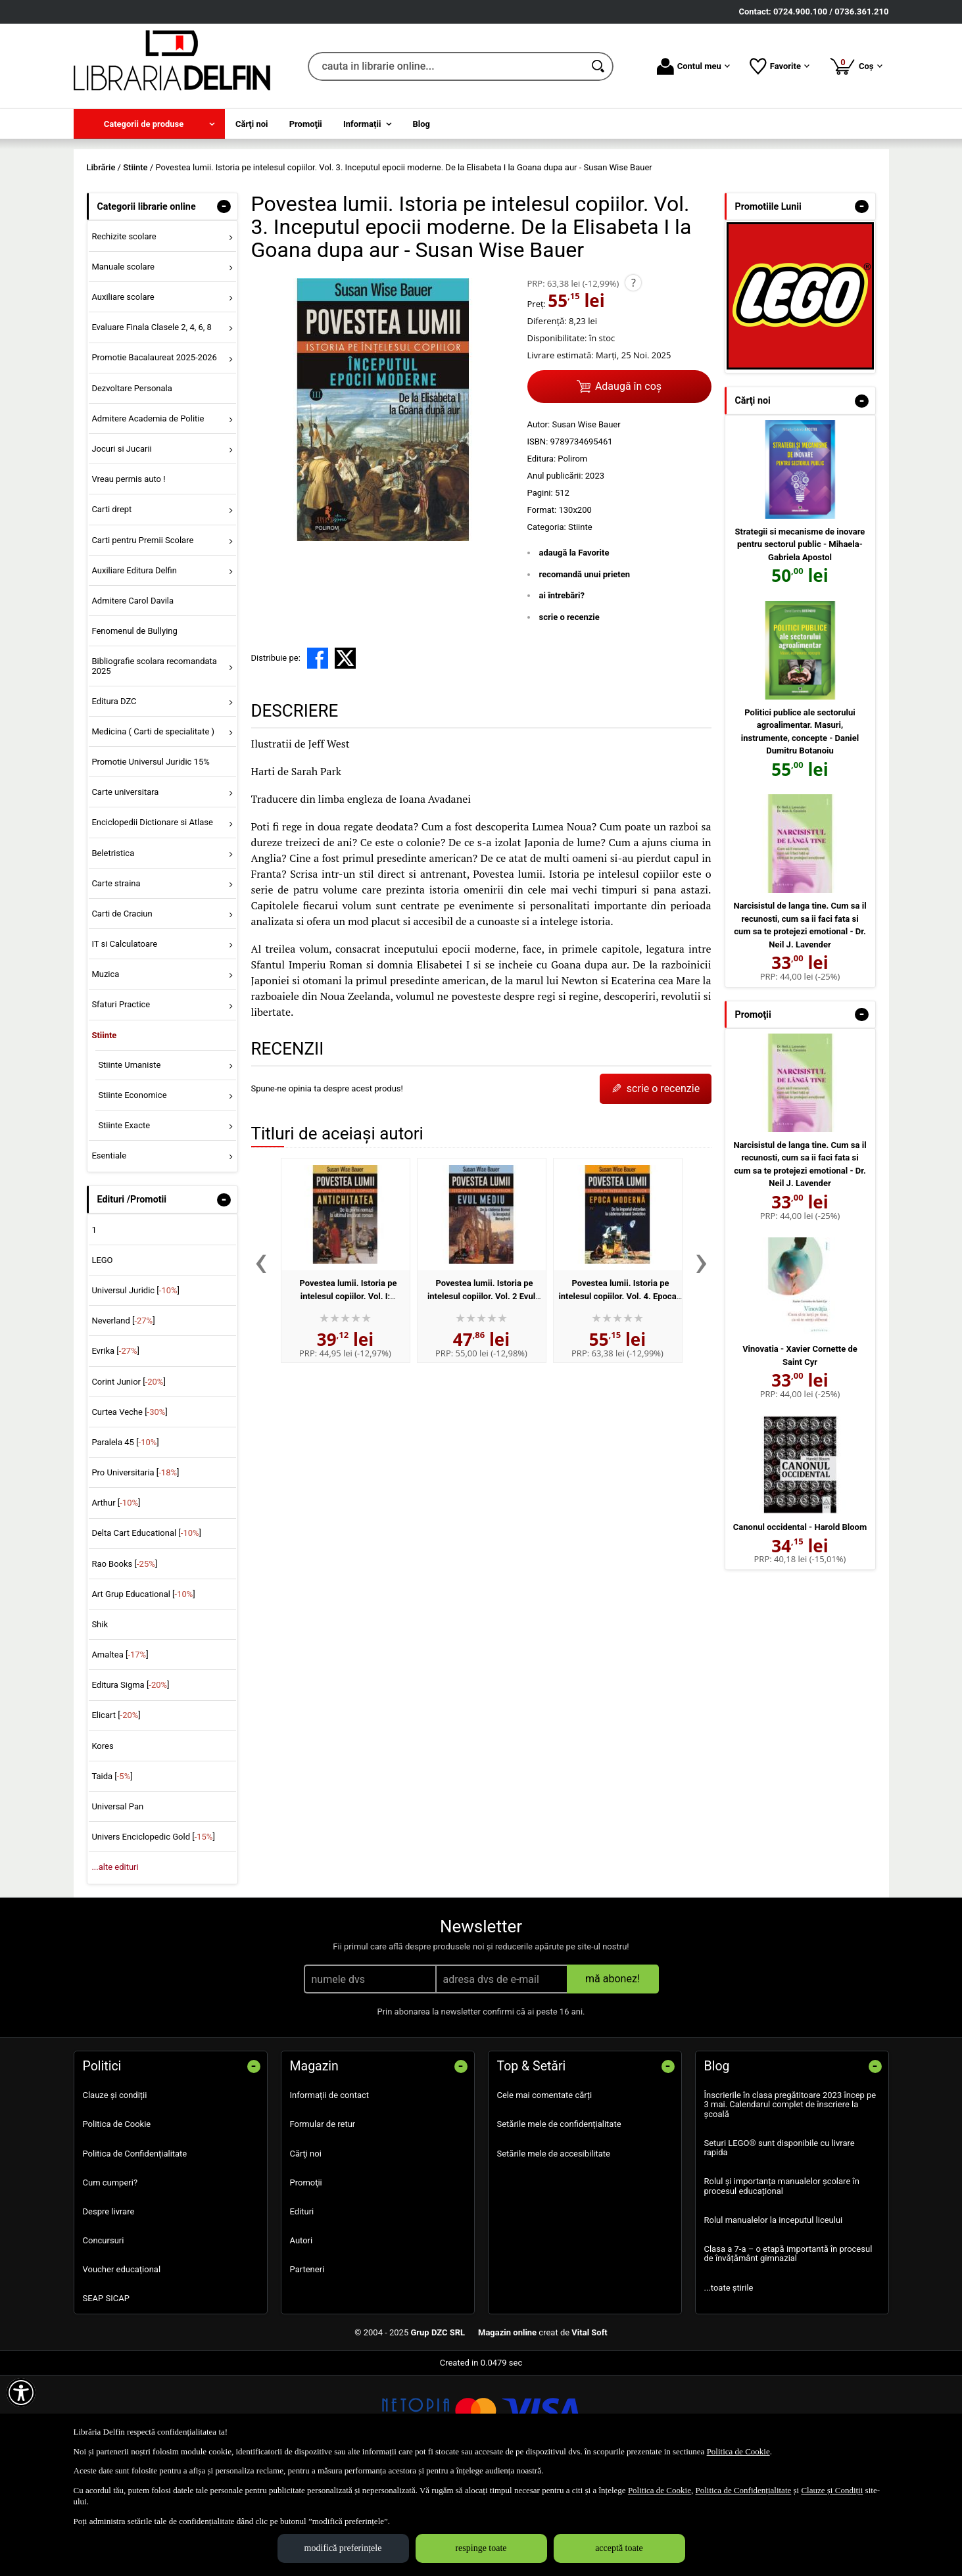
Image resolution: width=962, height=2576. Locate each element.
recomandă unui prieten (585, 669)
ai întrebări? (562, 691)
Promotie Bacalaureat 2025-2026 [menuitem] (153, 453)
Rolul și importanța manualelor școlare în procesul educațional (781, 2281)
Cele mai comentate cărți (544, 2190)
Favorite (779, 66)
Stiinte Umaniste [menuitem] (129, 1159)
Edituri (302, 2306)
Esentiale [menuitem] (108, 1251)
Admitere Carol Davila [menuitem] (132, 695)
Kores (102, 1841)
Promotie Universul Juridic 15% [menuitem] (150, 856)
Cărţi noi (306, 2248)
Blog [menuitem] (422, 124)
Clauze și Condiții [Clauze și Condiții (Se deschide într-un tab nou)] (832, 2490)
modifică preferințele (343, 2548)
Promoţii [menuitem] (305, 124)
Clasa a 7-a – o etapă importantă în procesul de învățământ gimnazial (788, 2348)
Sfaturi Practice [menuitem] (120, 1100)
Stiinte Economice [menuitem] (132, 1190)
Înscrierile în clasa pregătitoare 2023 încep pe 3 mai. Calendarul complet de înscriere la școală (790, 2199)
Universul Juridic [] (135, 1385)
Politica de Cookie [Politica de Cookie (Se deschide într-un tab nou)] (738, 2451)
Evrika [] (115, 1446)
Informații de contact (330, 2190)
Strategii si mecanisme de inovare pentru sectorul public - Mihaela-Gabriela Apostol (800, 639)
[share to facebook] (317, 753)
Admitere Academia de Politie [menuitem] (147, 513)
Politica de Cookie (117, 2219)
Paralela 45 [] (124, 1537)
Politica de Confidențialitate (135, 2248)
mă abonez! (612, 2074)
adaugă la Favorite (574, 648)
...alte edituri (114, 1962)
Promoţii (306, 2277)
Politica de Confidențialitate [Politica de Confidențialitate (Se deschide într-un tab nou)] (743, 2490)
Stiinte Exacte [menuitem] (124, 1220)
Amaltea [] (119, 1750)
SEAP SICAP (106, 2393)
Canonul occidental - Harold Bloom (800, 1622)
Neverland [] (123, 1416)
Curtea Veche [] (129, 1507)
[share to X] (345, 753)
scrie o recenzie (569, 712)
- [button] (224, 301)
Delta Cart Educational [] (146, 1628)
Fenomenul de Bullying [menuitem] (134, 725)
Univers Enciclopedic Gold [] (152, 1932)
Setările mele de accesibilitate (554, 2248)
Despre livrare (109, 2306)
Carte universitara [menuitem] (124, 887)
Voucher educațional (122, 2365)
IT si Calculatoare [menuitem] (124, 1038)
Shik (99, 1719)
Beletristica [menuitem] (112, 948)
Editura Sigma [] (130, 1780)
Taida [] (111, 1871)
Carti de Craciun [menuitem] (121, 1008)
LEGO (101, 1355)
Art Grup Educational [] (143, 1689)
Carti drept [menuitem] (111, 604)
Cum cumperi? (110, 2277)
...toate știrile (729, 2382)
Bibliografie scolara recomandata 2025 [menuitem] (154, 761)
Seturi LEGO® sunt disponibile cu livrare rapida (779, 2242)
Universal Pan (117, 1901)
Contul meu (693, 66)
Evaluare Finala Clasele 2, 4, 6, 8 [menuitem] (151, 422)
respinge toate (480, 2548)
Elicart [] (115, 1810)
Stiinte (580, 622)
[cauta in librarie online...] (446, 66)
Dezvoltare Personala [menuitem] (131, 483)
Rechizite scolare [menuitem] (123, 331)
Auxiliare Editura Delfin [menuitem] (134, 665)
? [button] (633, 378)
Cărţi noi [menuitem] (251, 124)
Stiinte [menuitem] (103, 1130)
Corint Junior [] (128, 1476)
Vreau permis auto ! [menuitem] (128, 574)
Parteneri (307, 2365)
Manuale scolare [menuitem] (122, 361)
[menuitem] (149, 124)
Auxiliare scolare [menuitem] (122, 392)
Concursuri (103, 2335)
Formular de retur (323, 2219)
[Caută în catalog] (599, 66)
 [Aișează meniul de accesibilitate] (21, 2392)
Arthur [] (115, 1598)
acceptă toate (619, 2548)
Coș (855, 66)
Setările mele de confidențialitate (559, 2219)
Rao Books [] (124, 1658)
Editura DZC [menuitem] (113, 796)
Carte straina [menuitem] (115, 978)
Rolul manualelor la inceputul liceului (773, 2315)
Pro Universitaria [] (135, 1568)
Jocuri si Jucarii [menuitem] (121, 543)
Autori (301, 2335)
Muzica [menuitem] (105, 1069)
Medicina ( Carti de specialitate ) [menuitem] (152, 826)
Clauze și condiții (115, 2190)
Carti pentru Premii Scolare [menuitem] (142, 635)
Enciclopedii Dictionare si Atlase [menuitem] (152, 917)
